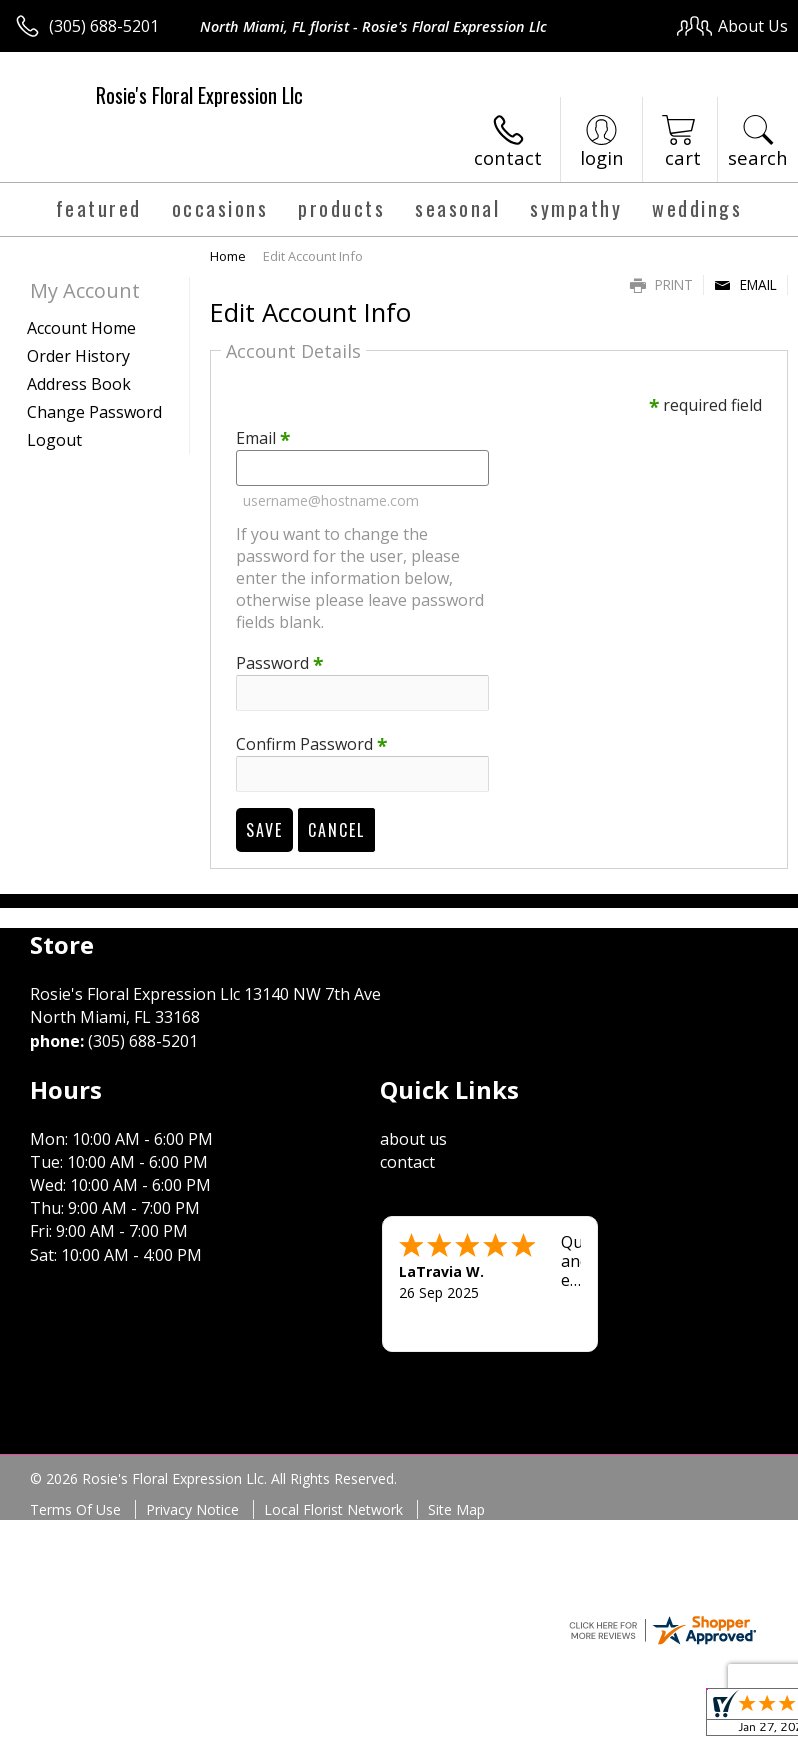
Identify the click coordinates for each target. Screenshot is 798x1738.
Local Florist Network (333, 1509)
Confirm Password (311, 744)
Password (279, 663)
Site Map (456, 1509)
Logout (54, 440)
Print (661, 284)
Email (745, 284)
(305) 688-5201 (104, 26)
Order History (78, 356)
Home (228, 256)
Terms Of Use (75, 1509)
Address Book (79, 384)
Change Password (94, 412)
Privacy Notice (192, 1509)
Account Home (81, 328)
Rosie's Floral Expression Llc (199, 95)
